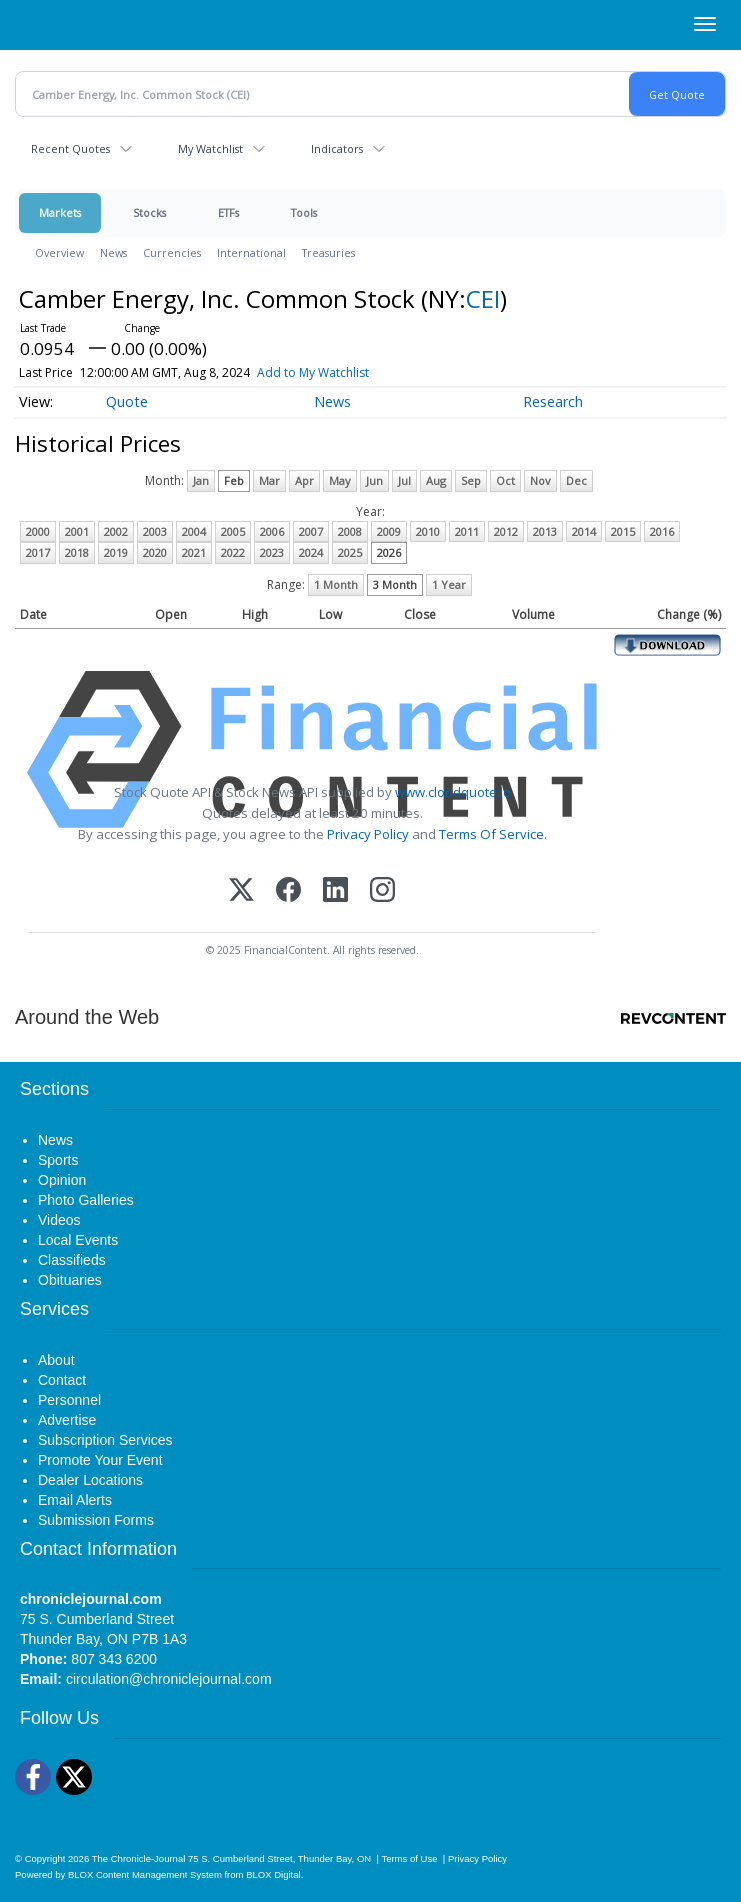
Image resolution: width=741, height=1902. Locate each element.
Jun (374, 480)
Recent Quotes (70, 148)
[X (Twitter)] (241, 891)
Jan (201, 480)
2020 (155, 552)
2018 (77, 552)
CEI (483, 298)
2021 (194, 552)
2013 (545, 531)
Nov (540, 480)
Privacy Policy (368, 834)
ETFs (228, 212)
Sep (471, 480)
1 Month (336, 584)
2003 (155, 531)
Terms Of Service (491, 834)
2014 (584, 531)
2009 (389, 531)
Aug (436, 480)
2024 (311, 552)
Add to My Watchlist (313, 372)
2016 (662, 531)
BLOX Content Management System (145, 1874)
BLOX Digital (273, 1874)
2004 (194, 531)
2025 (350, 552)
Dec (576, 480)
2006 (272, 531)
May (340, 480)
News (113, 252)
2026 (389, 552)
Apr (304, 480)
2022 (233, 552)
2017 (38, 552)
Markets (60, 212)
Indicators (337, 148)
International (251, 252)
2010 (428, 531)
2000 (38, 531)
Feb (234, 480)
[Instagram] (382, 891)
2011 (467, 531)
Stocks (149, 212)
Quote (127, 401)
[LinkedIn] (335, 891)
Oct (505, 480)
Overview (59, 252)
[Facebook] (288, 891)
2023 (272, 552)
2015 (623, 531)
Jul (404, 480)
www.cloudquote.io (453, 792)
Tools (304, 212)
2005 (233, 531)
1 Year (449, 584)
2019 (116, 552)
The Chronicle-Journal (139, 1858)
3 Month (395, 584)
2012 (506, 531)
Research (553, 401)
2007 (311, 531)
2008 (350, 531)
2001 (77, 531)
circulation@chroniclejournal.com (169, 1679)
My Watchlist (210, 148)
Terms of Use (409, 1858)
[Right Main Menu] (705, 24)
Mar (269, 480)
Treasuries (328, 252)
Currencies (172, 252)
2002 (116, 531)
